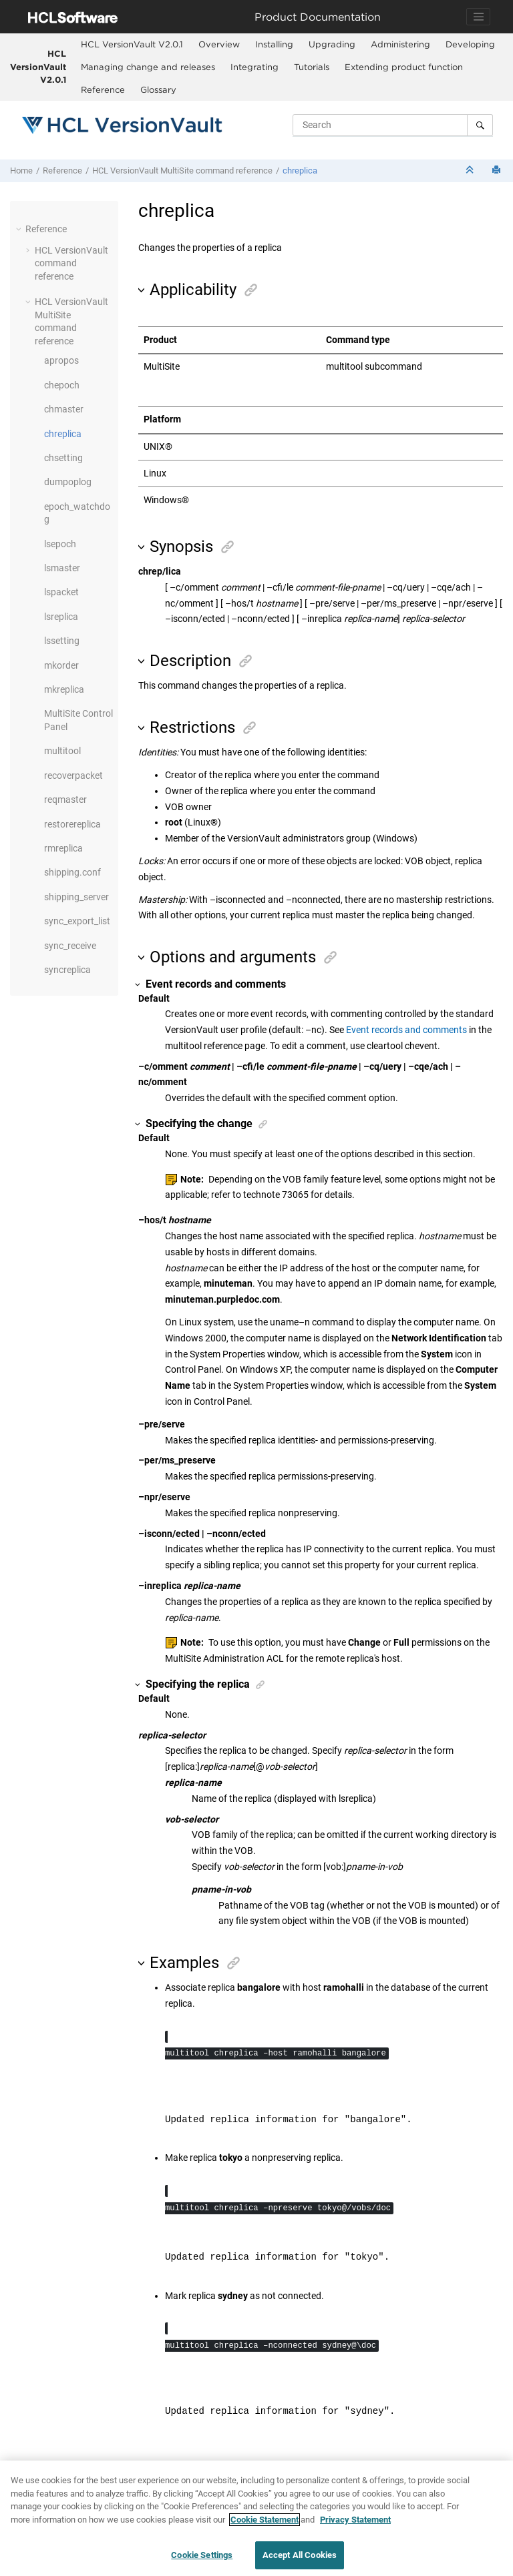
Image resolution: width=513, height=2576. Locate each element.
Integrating (254, 66)
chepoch (61, 385)
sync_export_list (77, 921)
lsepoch (60, 544)
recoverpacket (73, 775)
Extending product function (404, 66)
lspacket (61, 592)
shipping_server (76, 897)
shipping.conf (72, 872)
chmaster (63, 409)
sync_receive (70, 945)
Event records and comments (406, 1029)
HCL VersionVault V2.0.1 (38, 66)
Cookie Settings (201, 2556)
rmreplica (63, 848)
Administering (400, 44)
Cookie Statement (264, 2520)
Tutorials (311, 66)
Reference (103, 89)
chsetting (63, 457)
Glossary (158, 89)
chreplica (300, 171)
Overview (219, 44)
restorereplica (72, 824)
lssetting (61, 640)
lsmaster (62, 568)
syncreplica (67, 969)
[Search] (480, 124)
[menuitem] (131, 44)
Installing (274, 44)
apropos (61, 360)
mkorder (61, 665)
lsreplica (61, 616)
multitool (62, 750)
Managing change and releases (148, 66)
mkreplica (64, 689)
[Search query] (393, 124)
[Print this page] (497, 170)
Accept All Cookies (300, 2556)
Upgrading (332, 44)
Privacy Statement (355, 2520)
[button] (20, 229)
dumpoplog (68, 481)
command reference (182, 171)
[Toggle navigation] (478, 16)
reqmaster (65, 799)
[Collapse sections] (471, 170)
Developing (470, 44)
